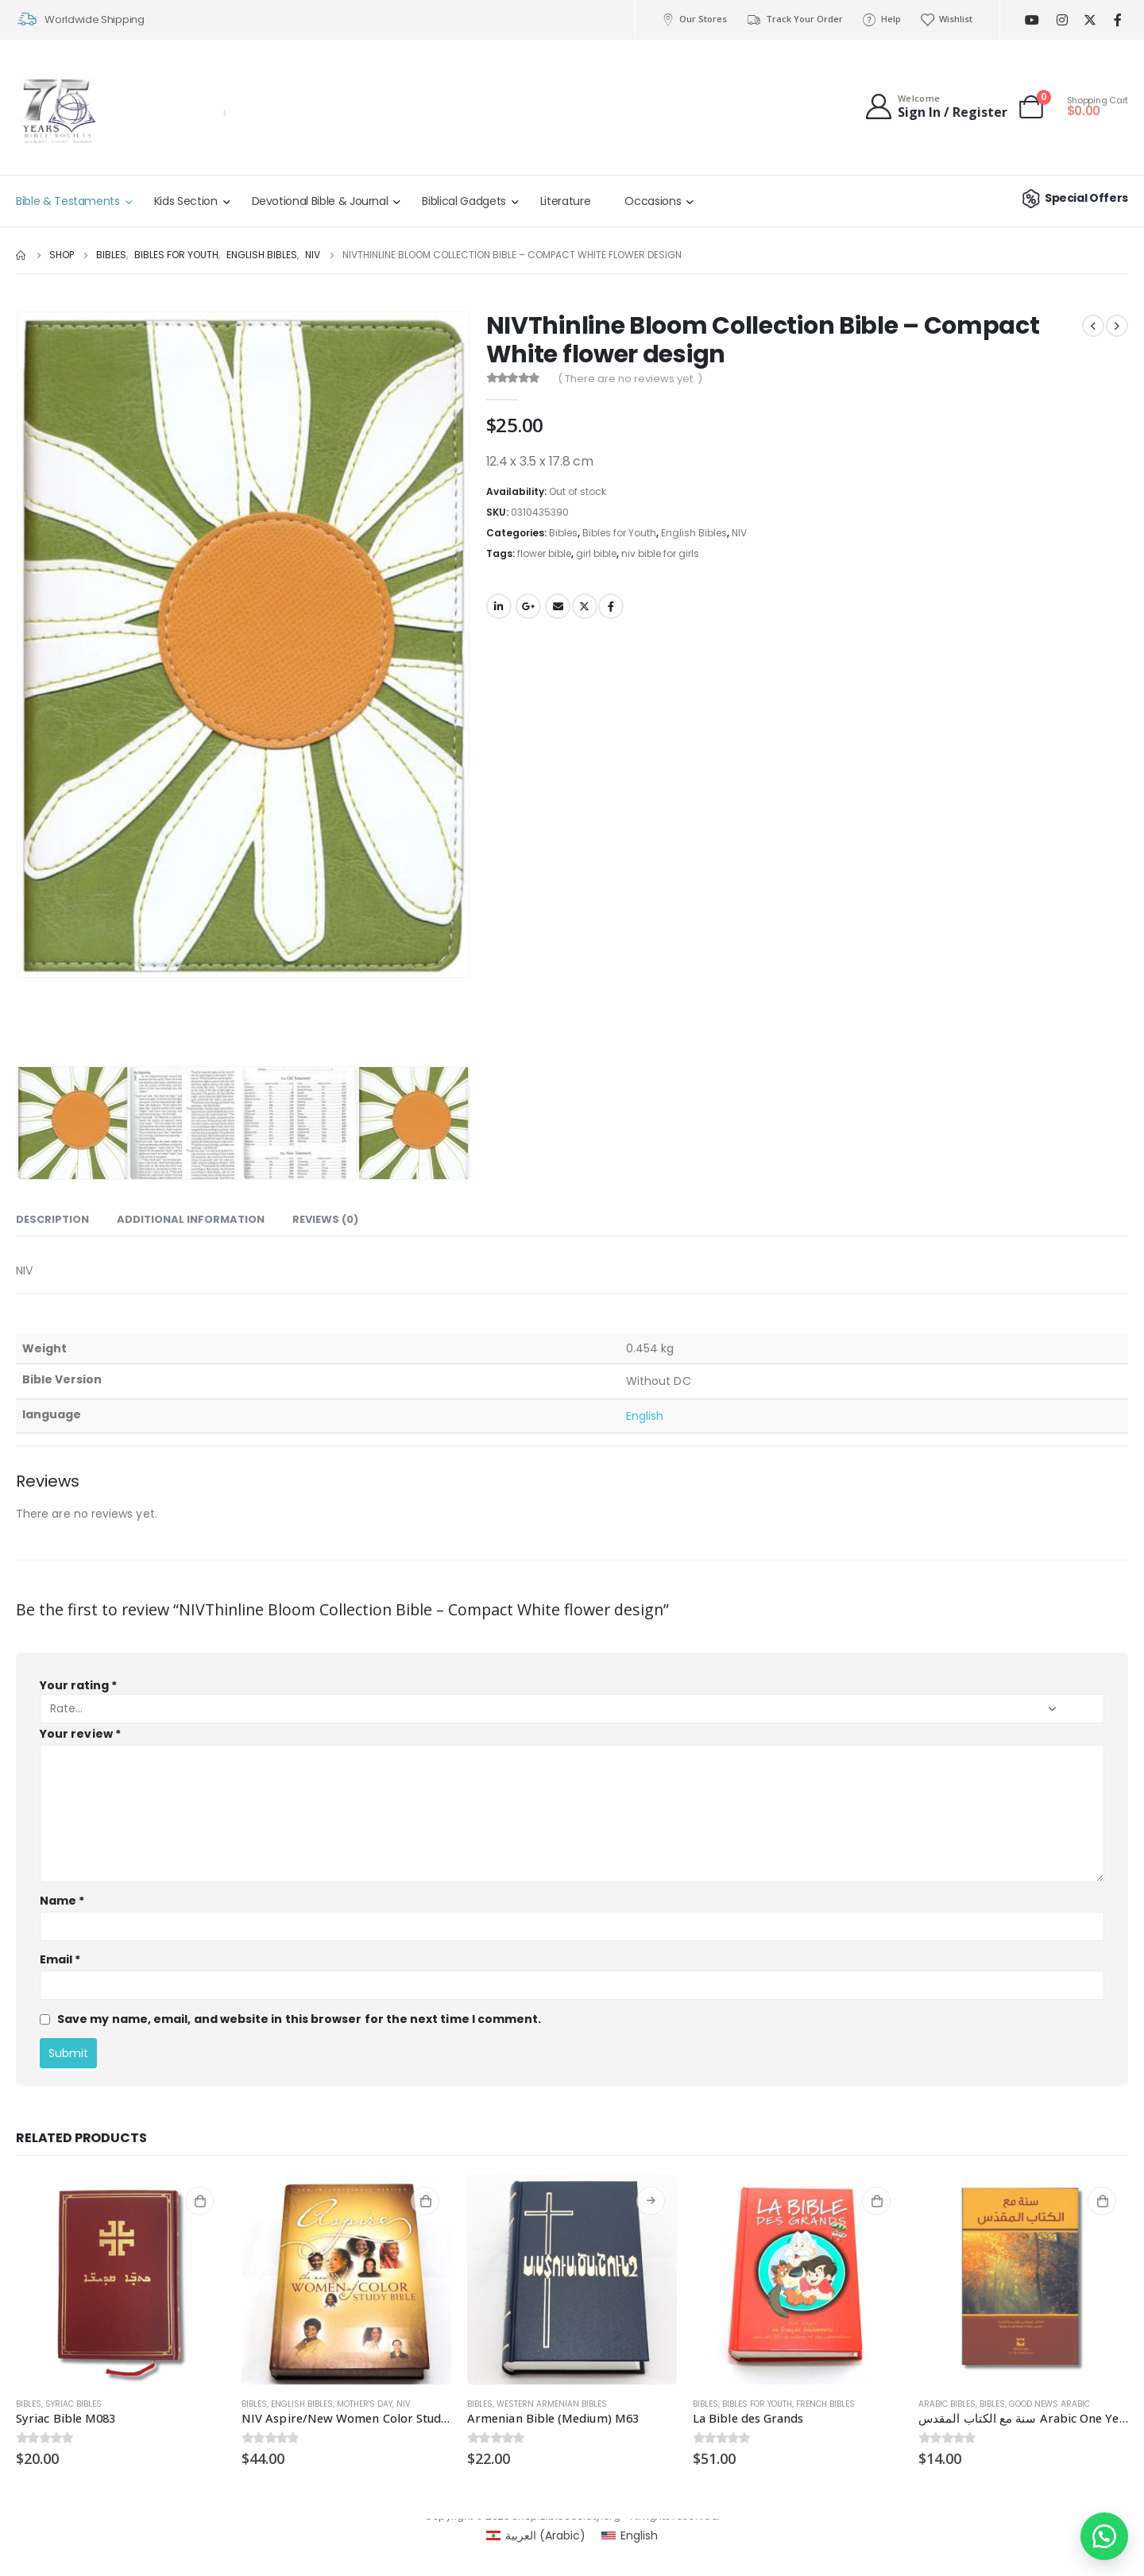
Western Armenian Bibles (552, 2404)
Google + (528, 606)
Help (881, 19)
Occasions (652, 201)
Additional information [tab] (191, 1219)
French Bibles (825, 2404)
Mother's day (364, 2404)
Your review (80, 1734)
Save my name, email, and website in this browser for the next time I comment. (299, 2019)
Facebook (611, 606)
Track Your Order (794, 19)
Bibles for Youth (619, 533)
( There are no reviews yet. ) (630, 378)
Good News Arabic (1049, 2404)
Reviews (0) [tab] (325, 1219)
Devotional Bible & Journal (320, 201)
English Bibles (694, 533)
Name (62, 1901)
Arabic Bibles (947, 2404)
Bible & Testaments (68, 201)
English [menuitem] (639, 2535)
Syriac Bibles (73, 2404)
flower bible (544, 553)
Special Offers (1073, 198)
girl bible (596, 553)
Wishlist (946, 19)
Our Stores (693, 19)
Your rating (78, 1685)
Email (557, 606)
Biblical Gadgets (463, 201)
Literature (565, 201)
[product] (121, 2280)
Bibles (563, 533)
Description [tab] (52, 1219)
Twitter (584, 606)
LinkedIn (499, 606)
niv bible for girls (660, 553)
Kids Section (186, 201)
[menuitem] (535, 2535)
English (645, 1416)
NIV (739, 533)
